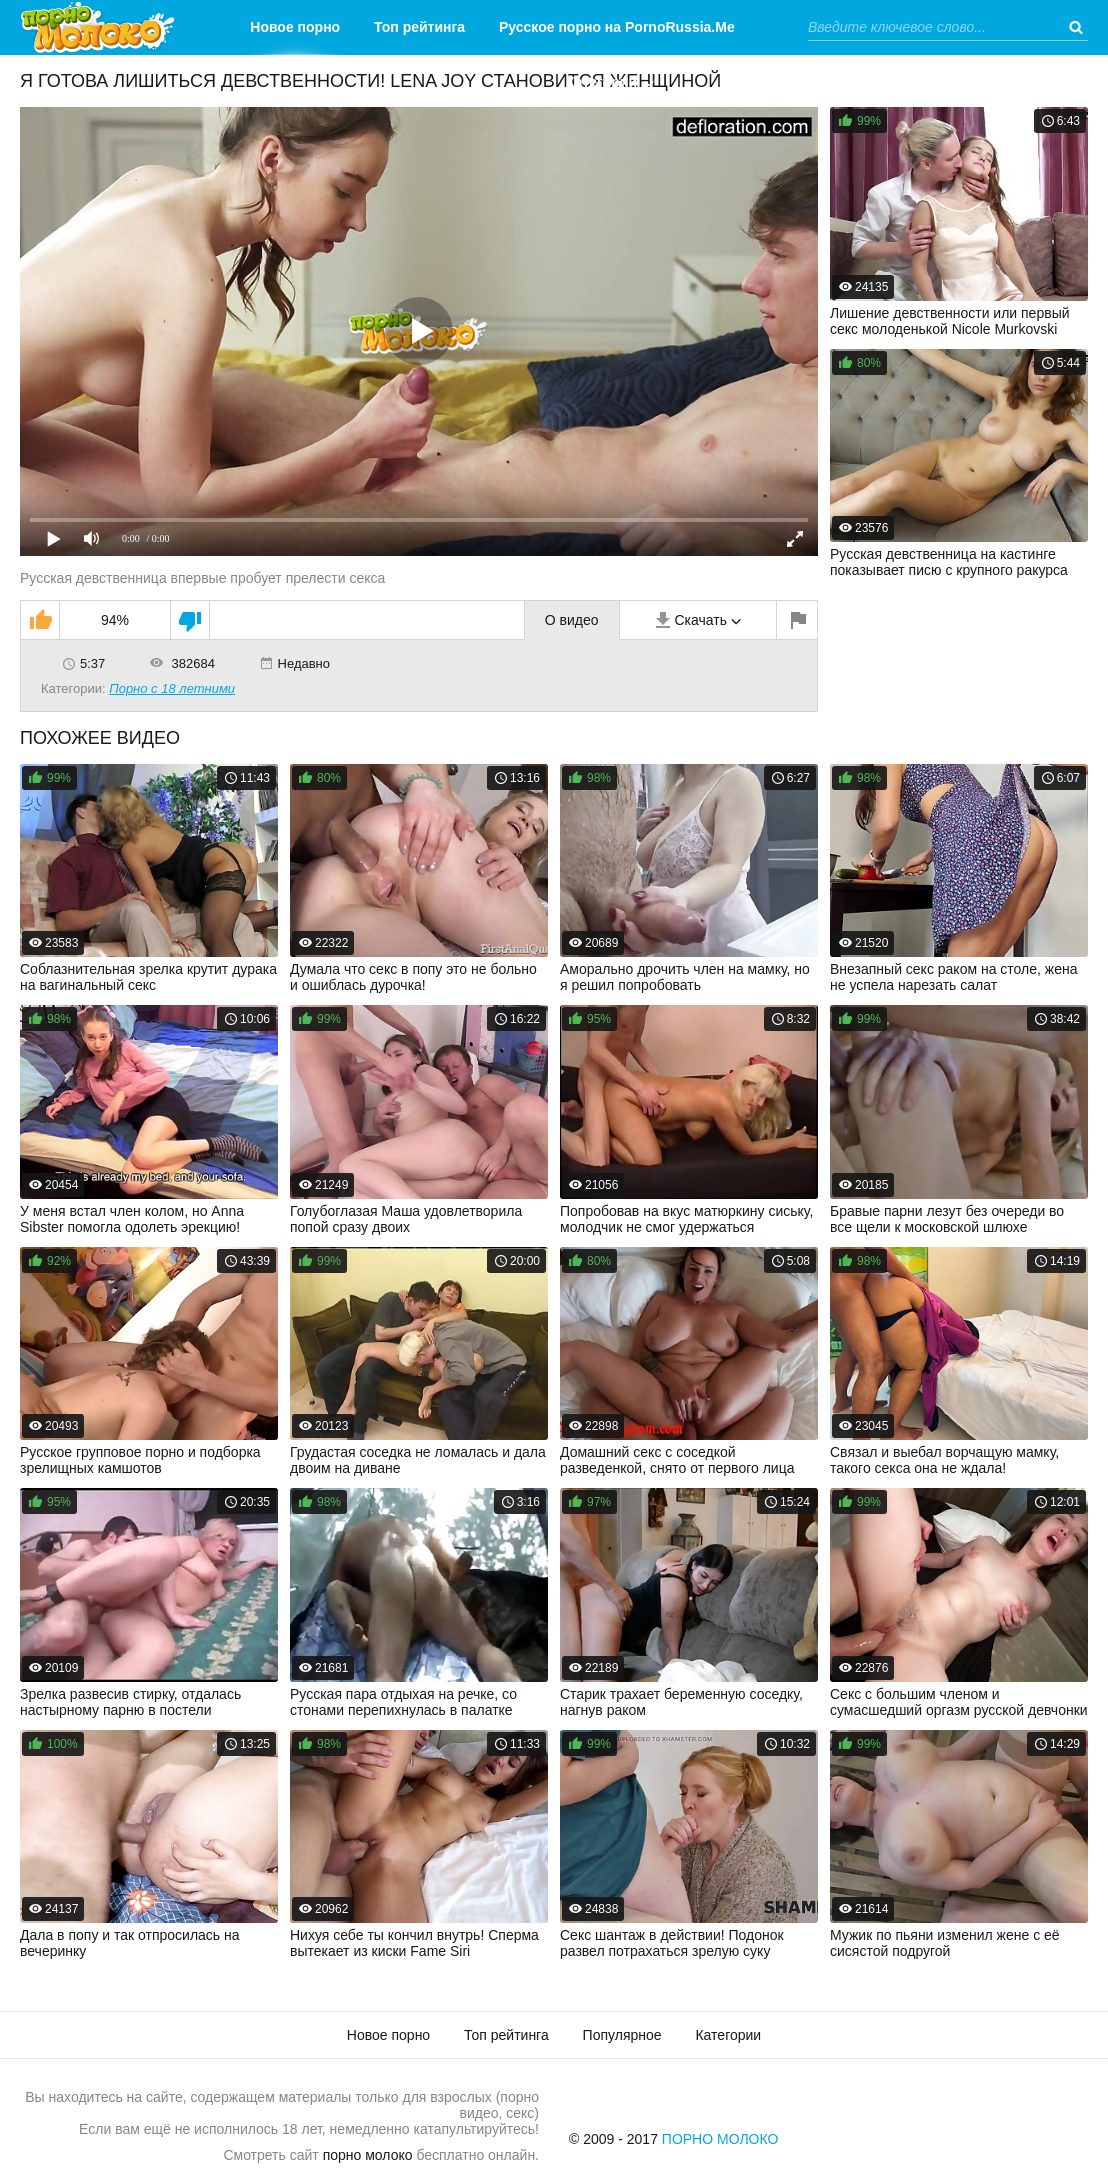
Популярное (622, 2035)
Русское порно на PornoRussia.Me (617, 27)
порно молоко (368, 2155)
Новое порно (295, 27)
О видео (572, 620)
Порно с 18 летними (172, 688)
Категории (601, 82)
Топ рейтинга (419, 27)
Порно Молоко (720, 2139)
